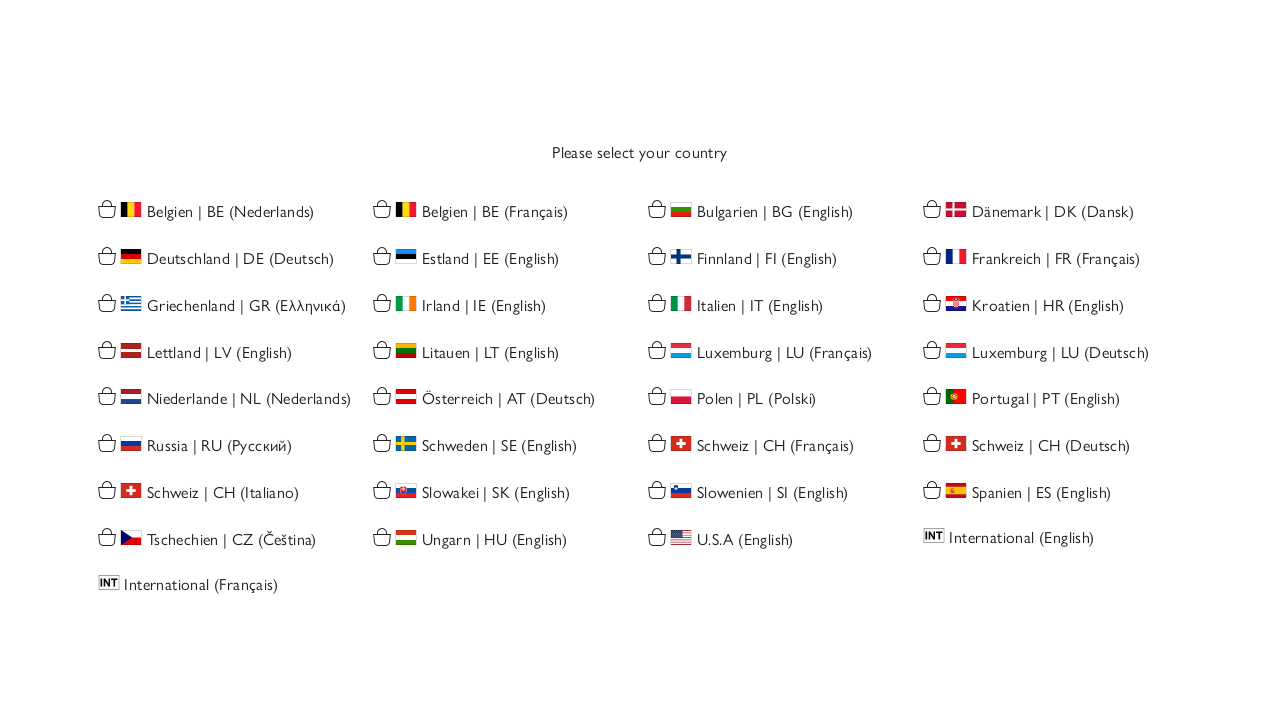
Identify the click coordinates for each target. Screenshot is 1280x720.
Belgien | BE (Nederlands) (231, 212)
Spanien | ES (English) (1042, 493)
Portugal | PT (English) (1046, 399)
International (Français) (201, 584)
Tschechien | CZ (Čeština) (232, 539)
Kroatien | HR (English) (1048, 305)
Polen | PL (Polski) (757, 399)
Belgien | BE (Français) (495, 212)
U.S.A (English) (745, 539)
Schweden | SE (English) (499, 446)
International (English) (1021, 537)
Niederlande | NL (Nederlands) (249, 399)
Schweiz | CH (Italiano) (223, 493)
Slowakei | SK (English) (496, 493)
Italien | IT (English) (760, 305)
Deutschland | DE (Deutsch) (240, 259)
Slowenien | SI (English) (773, 493)
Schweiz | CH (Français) (775, 446)
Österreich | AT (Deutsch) (509, 399)
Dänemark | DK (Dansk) (1053, 212)
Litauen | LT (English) (491, 352)
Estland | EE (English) (491, 259)
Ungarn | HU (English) (494, 539)
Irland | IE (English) (484, 305)
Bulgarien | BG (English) (775, 212)
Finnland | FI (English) (767, 259)
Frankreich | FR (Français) (1056, 259)
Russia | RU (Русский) (219, 446)
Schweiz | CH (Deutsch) (1051, 446)
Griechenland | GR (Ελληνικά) (246, 305)
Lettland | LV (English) (219, 352)
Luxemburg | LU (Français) (785, 352)
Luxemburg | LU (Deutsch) (1061, 352)
